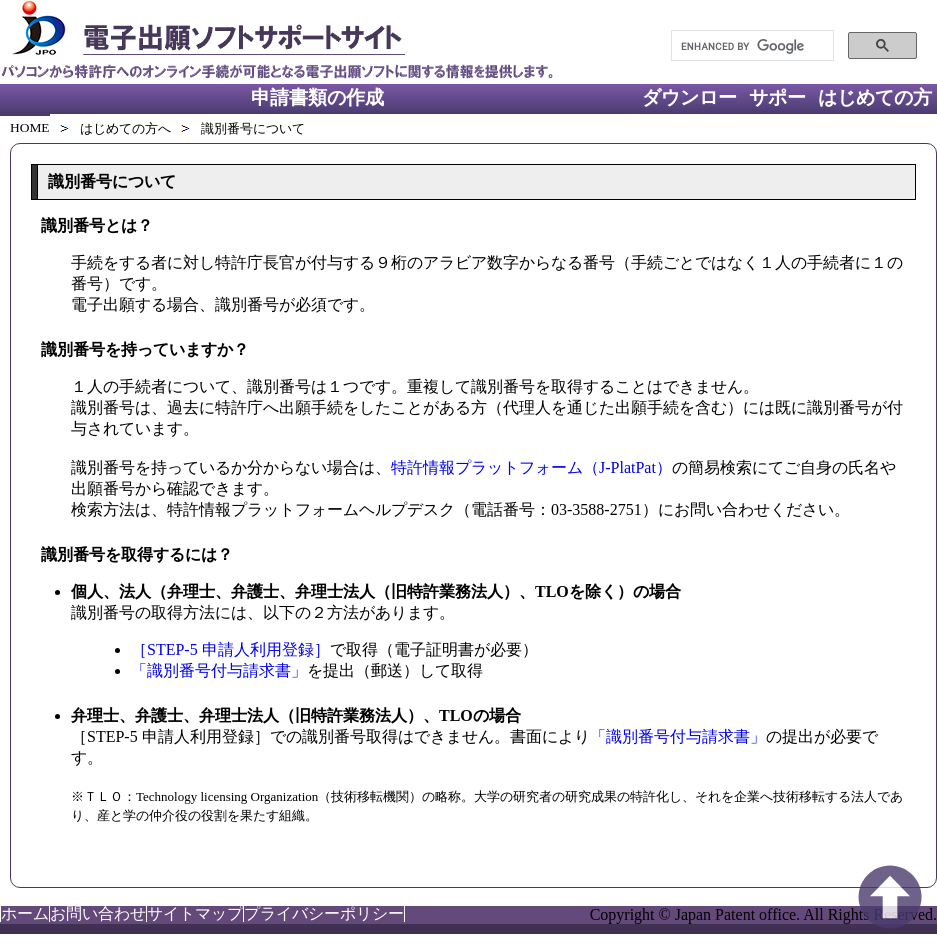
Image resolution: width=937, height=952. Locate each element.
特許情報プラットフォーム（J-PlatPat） (531, 467)
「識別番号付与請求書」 (219, 670)
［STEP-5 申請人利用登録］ (230, 649)
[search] (750, 46)
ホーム (25, 913)
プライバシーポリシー (324, 913)
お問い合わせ (98, 913)
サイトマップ (195, 913)
